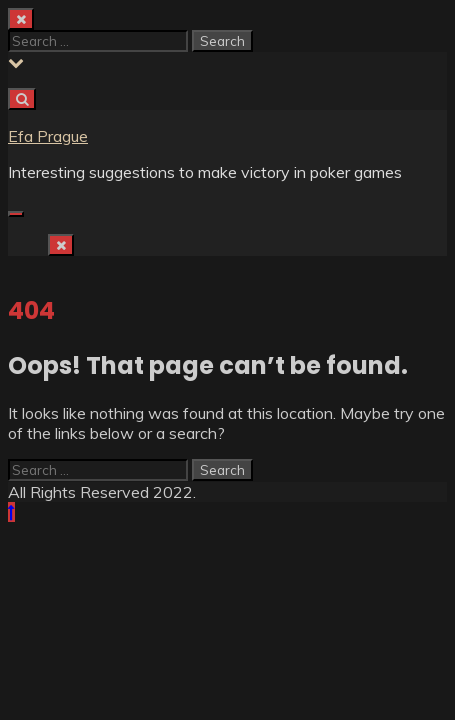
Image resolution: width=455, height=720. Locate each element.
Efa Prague (48, 136)
